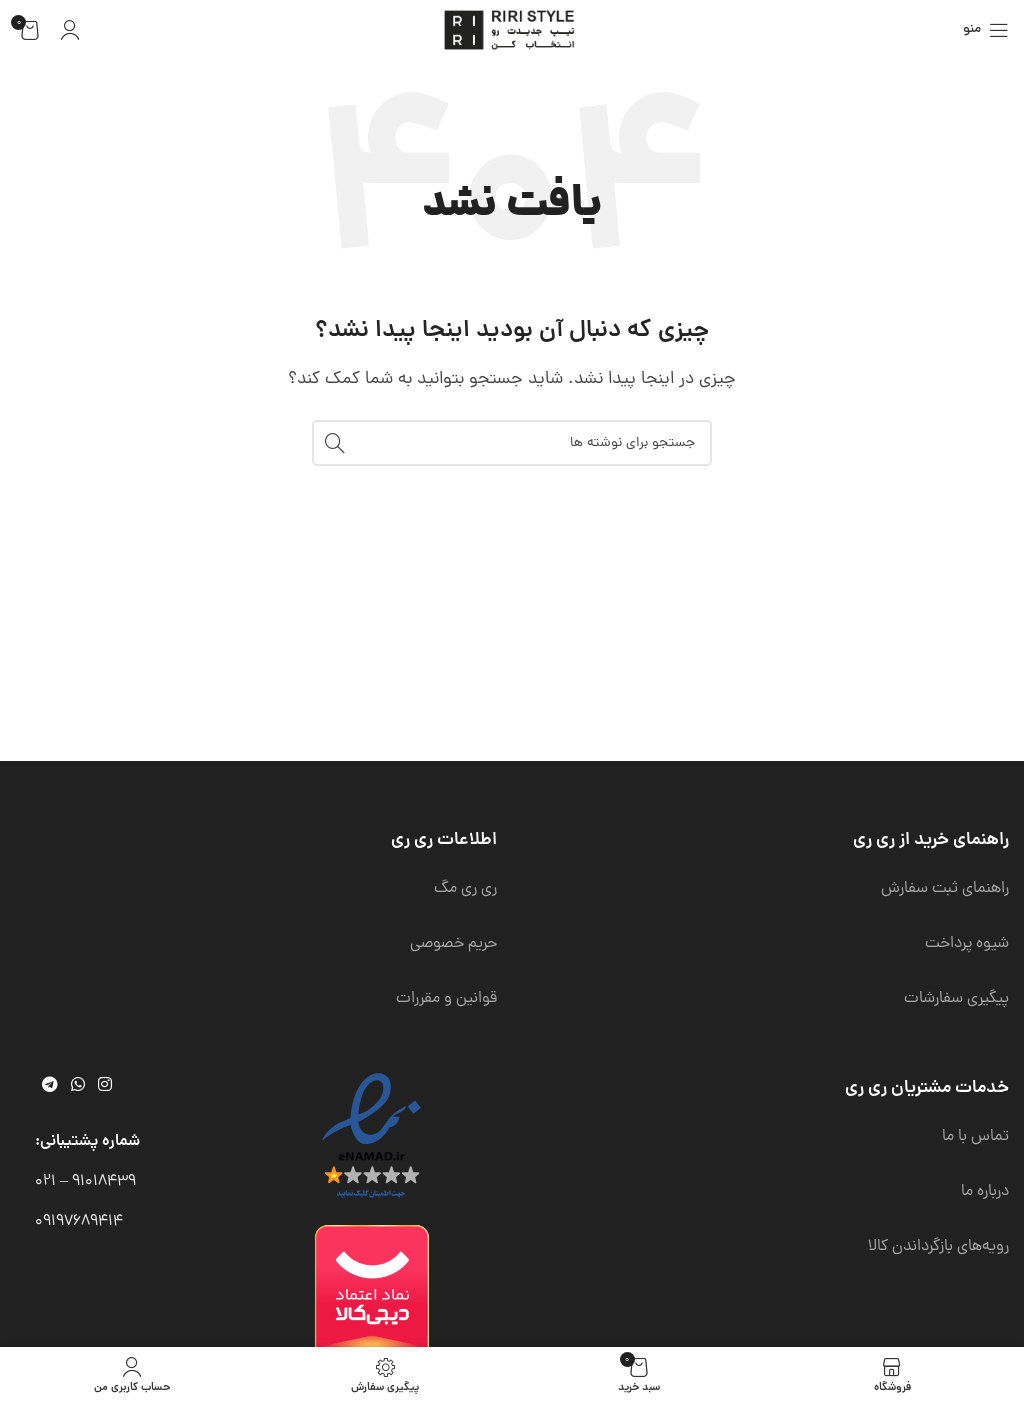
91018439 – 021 (85, 1182)
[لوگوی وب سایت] (512, 31)
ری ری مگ (465, 889)
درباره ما (985, 1192)
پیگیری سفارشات (956, 999)
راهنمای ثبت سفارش (945, 889)
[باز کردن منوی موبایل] (986, 30)
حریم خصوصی (453, 944)
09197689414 (79, 1222)
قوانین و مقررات (446, 999)
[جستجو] (512, 443)
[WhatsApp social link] (77, 1085)
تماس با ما (975, 1137)
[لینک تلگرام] (49, 1085)
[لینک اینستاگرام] (105, 1085)
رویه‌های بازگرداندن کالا (938, 1247)
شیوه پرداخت (967, 944)
